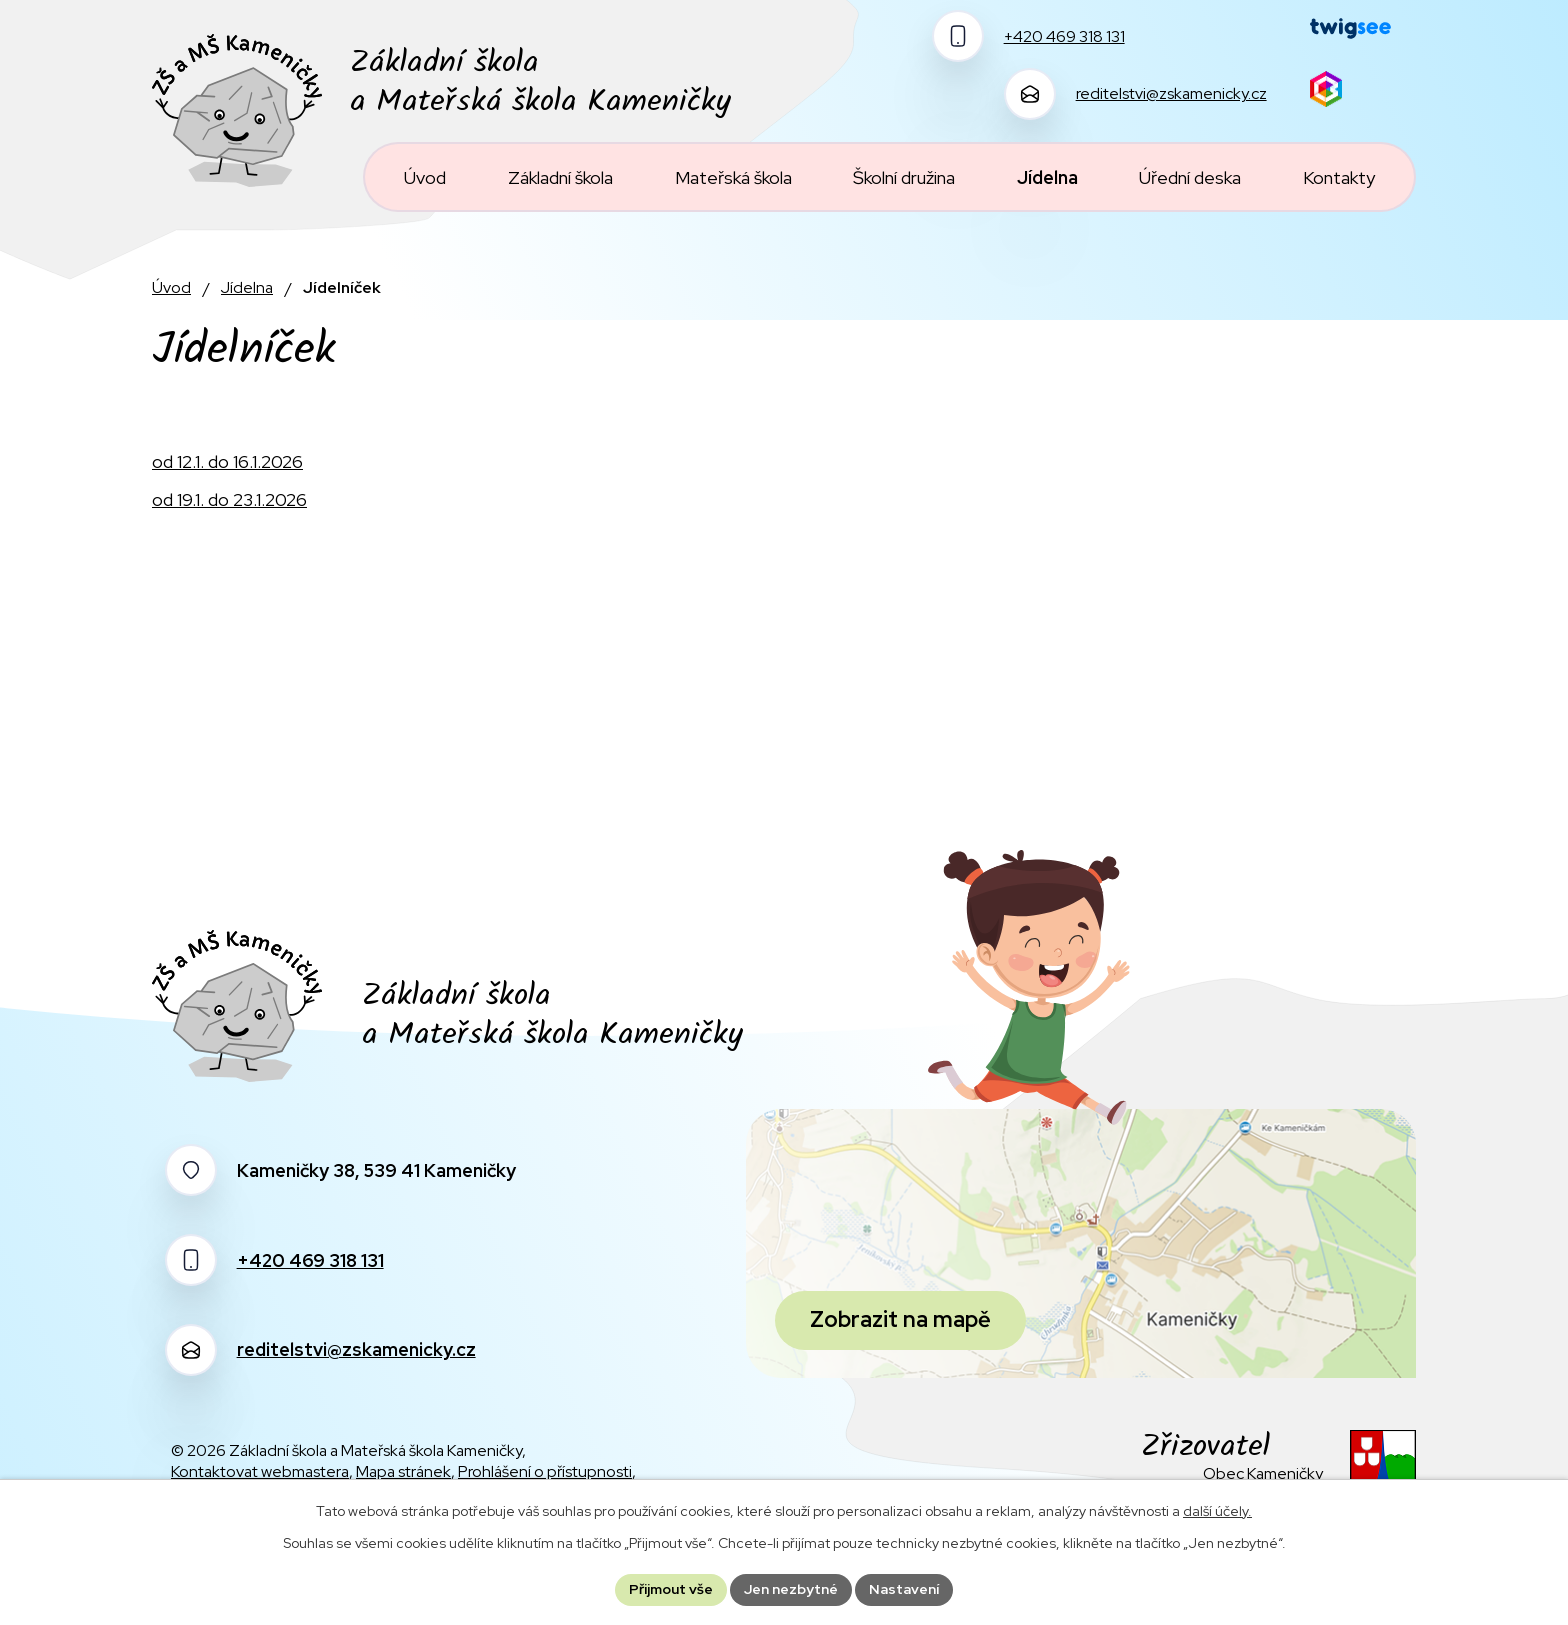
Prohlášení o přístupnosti (545, 1471)
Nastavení (904, 1589)
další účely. (1217, 1511)
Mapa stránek (403, 1471)
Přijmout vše (671, 1589)
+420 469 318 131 (310, 1260)
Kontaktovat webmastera (260, 1471)
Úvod (171, 287)
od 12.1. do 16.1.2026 (227, 461)
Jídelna (247, 287)
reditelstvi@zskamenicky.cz (356, 1349)
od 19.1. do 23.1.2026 (229, 499)
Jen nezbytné (791, 1589)
